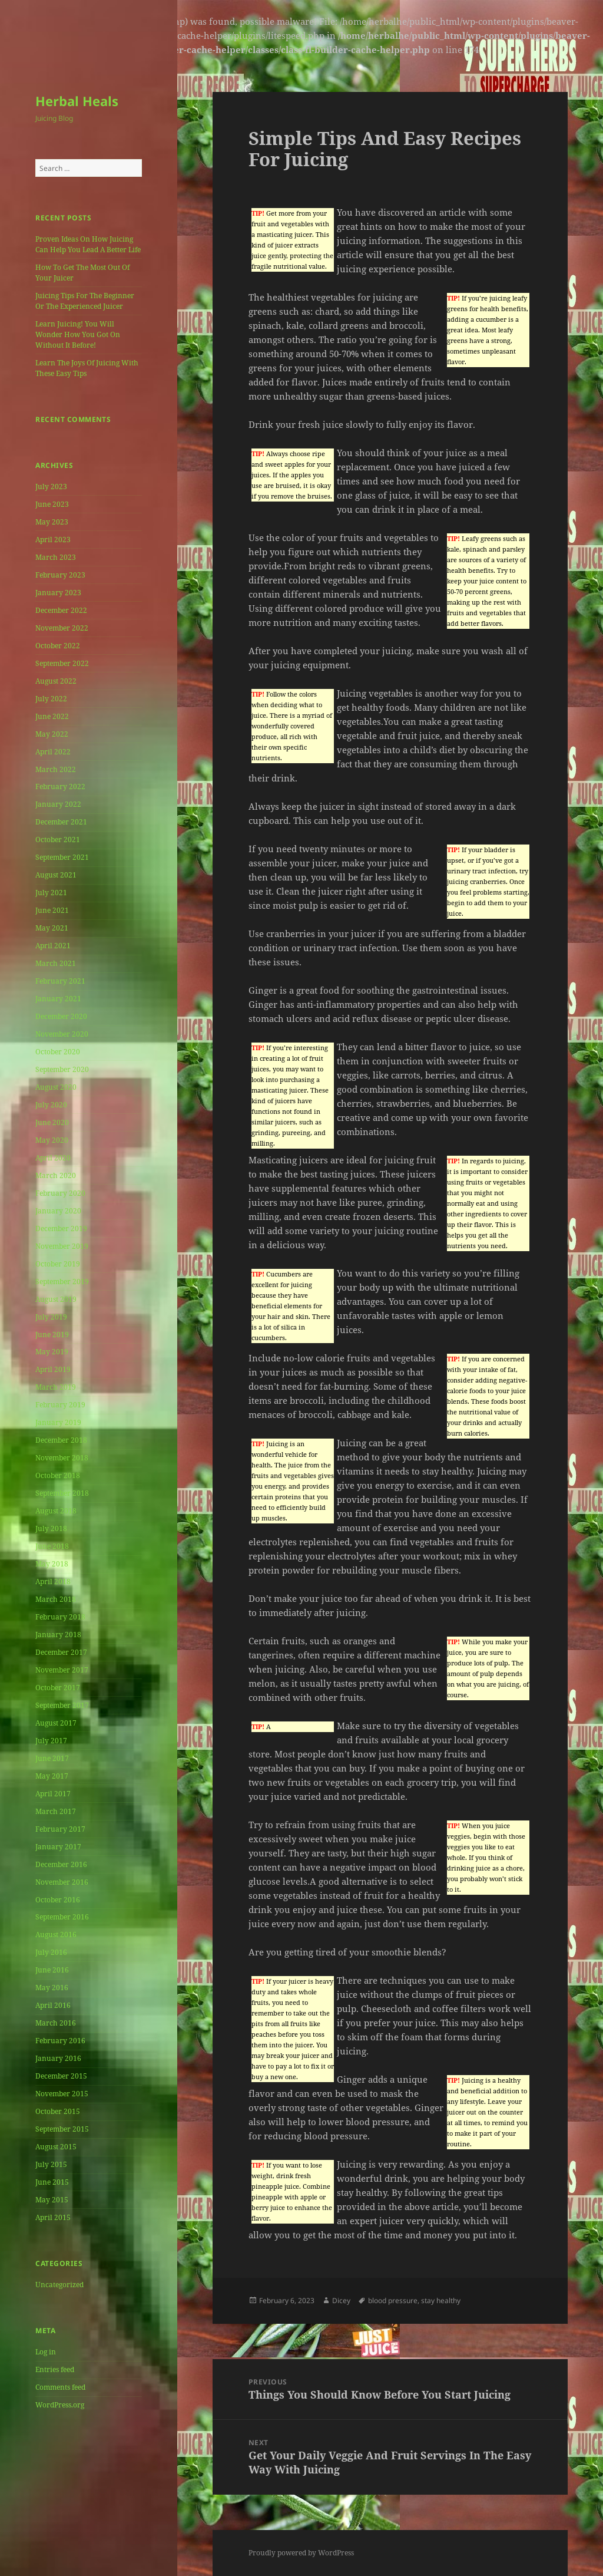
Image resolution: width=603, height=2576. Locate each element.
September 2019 (62, 1282)
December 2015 (61, 2076)
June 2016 (52, 1970)
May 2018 (51, 1564)
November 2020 (61, 1034)
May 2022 (51, 734)
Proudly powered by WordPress (301, 2553)
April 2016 (53, 2005)
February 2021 (60, 981)
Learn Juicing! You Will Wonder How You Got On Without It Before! (77, 334)
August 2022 (56, 681)
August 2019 (56, 1299)
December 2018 (61, 1440)
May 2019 (51, 1352)
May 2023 (51, 522)
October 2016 (57, 1900)
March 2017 (55, 1811)
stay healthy (440, 2300)
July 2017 (51, 1741)
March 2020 (55, 1175)
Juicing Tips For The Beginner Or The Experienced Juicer (84, 301)
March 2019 (55, 1387)
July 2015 (51, 2164)
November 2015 (61, 2094)
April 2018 (53, 1581)
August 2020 (56, 1087)
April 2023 (53, 540)
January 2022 (58, 804)
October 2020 (57, 1052)
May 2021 (51, 928)
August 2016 (56, 1934)
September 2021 (62, 857)
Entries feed (54, 2369)
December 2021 (61, 822)
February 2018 (60, 1617)
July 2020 (51, 1105)
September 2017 (62, 1705)
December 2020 (61, 1016)
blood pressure (393, 2300)
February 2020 (60, 1193)
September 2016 (62, 1917)
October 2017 (57, 1688)
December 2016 (61, 1864)
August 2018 (56, 1511)
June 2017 (52, 1758)
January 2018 (58, 1635)
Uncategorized (59, 2285)
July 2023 (51, 486)
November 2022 (61, 628)
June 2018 (52, 1546)
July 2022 (51, 699)
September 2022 (62, 663)
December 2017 (61, 1652)
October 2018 (57, 1475)
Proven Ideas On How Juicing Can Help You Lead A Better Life (88, 244)
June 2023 (52, 504)
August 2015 (56, 2147)
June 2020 (52, 1122)
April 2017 (53, 1794)
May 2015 (51, 2200)
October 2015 (57, 2111)
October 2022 (57, 646)
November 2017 (61, 1670)
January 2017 (58, 1847)
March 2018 (55, 1599)
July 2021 (51, 893)
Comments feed (60, 2387)
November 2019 (61, 1246)
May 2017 (51, 1776)
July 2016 (51, 1952)
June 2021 (52, 910)
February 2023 (60, 575)
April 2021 (53, 946)
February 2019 (60, 1405)
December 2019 (61, 1228)
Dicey (341, 2300)
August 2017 (56, 1723)
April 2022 (53, 752)
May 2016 (51, 1988)
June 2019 (52, 1335)
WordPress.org (59, 2405)
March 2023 (55, 557)
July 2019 (51, 1317)
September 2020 (62, 1069)
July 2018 (51, 1528)
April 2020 (53, 1158)
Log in (45, 2352)
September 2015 (62, 2129)
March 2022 (55, 769)
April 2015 (53, 2217)
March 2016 (55, 2023)
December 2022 (61, 610)
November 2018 (61, 1458)
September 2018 (62, 1493)
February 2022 (60, 786)
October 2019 (57, 1264)
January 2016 (58, 2058)
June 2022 (52, 716)
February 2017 (60, 1829)
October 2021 (57, 840)
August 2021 (56, 875)
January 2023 (58, 593)
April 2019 (53, 1369)
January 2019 (58, 1422)
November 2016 (61, 1882)
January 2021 (58, 999)
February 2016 (60, 2041)
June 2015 (52, 2182)
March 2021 (55, 963)
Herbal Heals (76, 101)
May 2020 (51, 1140)
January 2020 (58, 1211)
